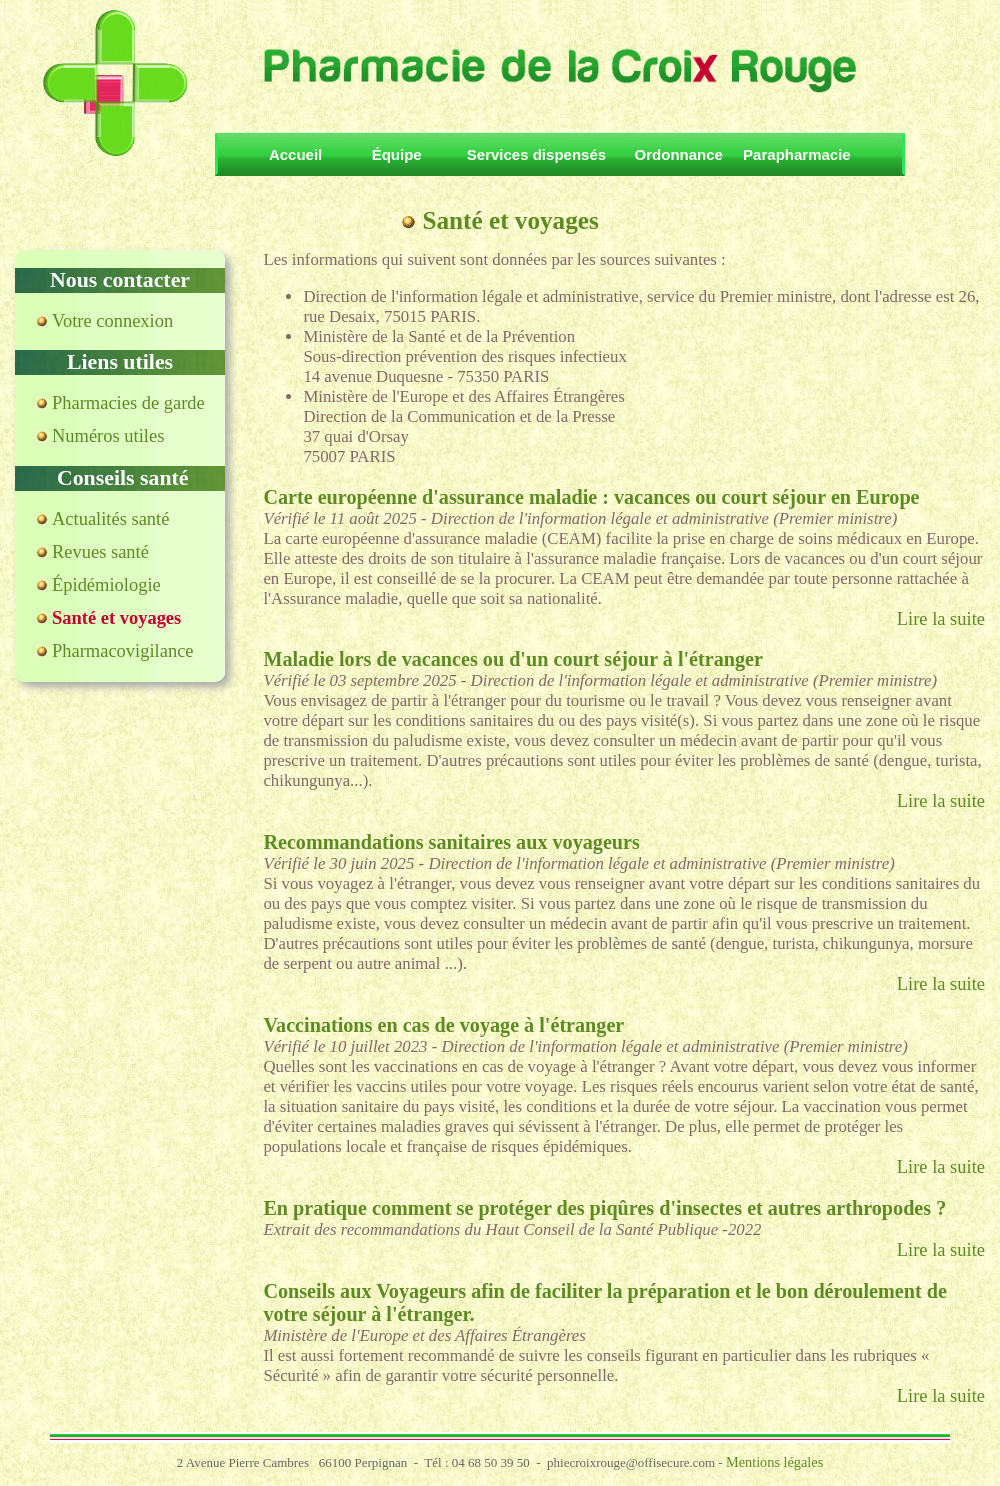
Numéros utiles (108, 436)
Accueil (304, 154)
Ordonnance (679, 154)
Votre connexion (112, 321)
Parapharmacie (797, 154)
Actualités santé (110, 519)
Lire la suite (941, 619)
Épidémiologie (106, 585)
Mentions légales (774, 1462)
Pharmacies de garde (128, 403)
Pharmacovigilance (123, 651)
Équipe (400, 154)
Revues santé (100, 552)
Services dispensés (536, 154)
